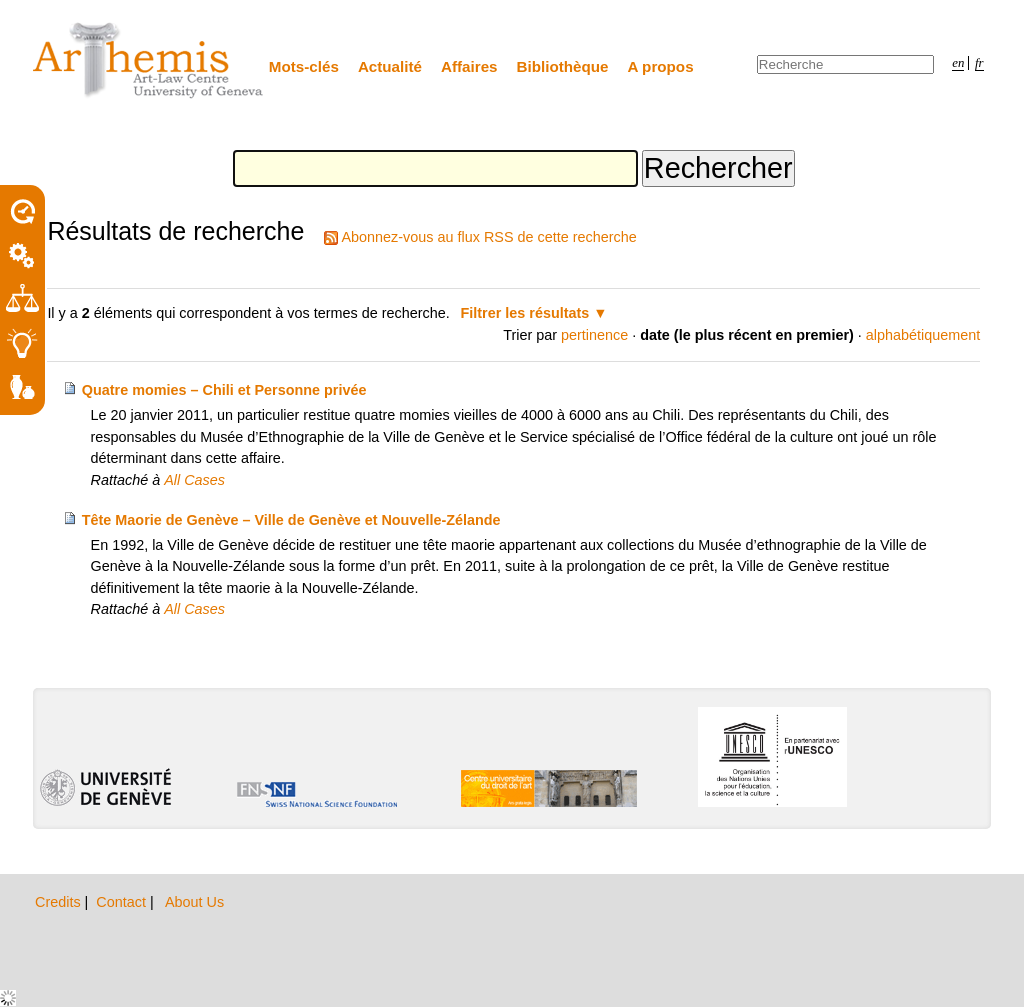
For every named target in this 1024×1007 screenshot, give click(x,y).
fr (979, 63)
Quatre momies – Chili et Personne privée (224, 390)
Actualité (390, 66)
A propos (661, 66)
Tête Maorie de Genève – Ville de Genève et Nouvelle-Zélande (291, 520)
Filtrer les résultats (525, 313)
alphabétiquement (923, 335)
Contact (123, 902)
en (958, 63)
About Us (194, 902)
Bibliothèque (563, 66)
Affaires (469, 66)
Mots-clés (304, 66)
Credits (60, 902)
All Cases (194, 480)
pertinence (594, 335)
